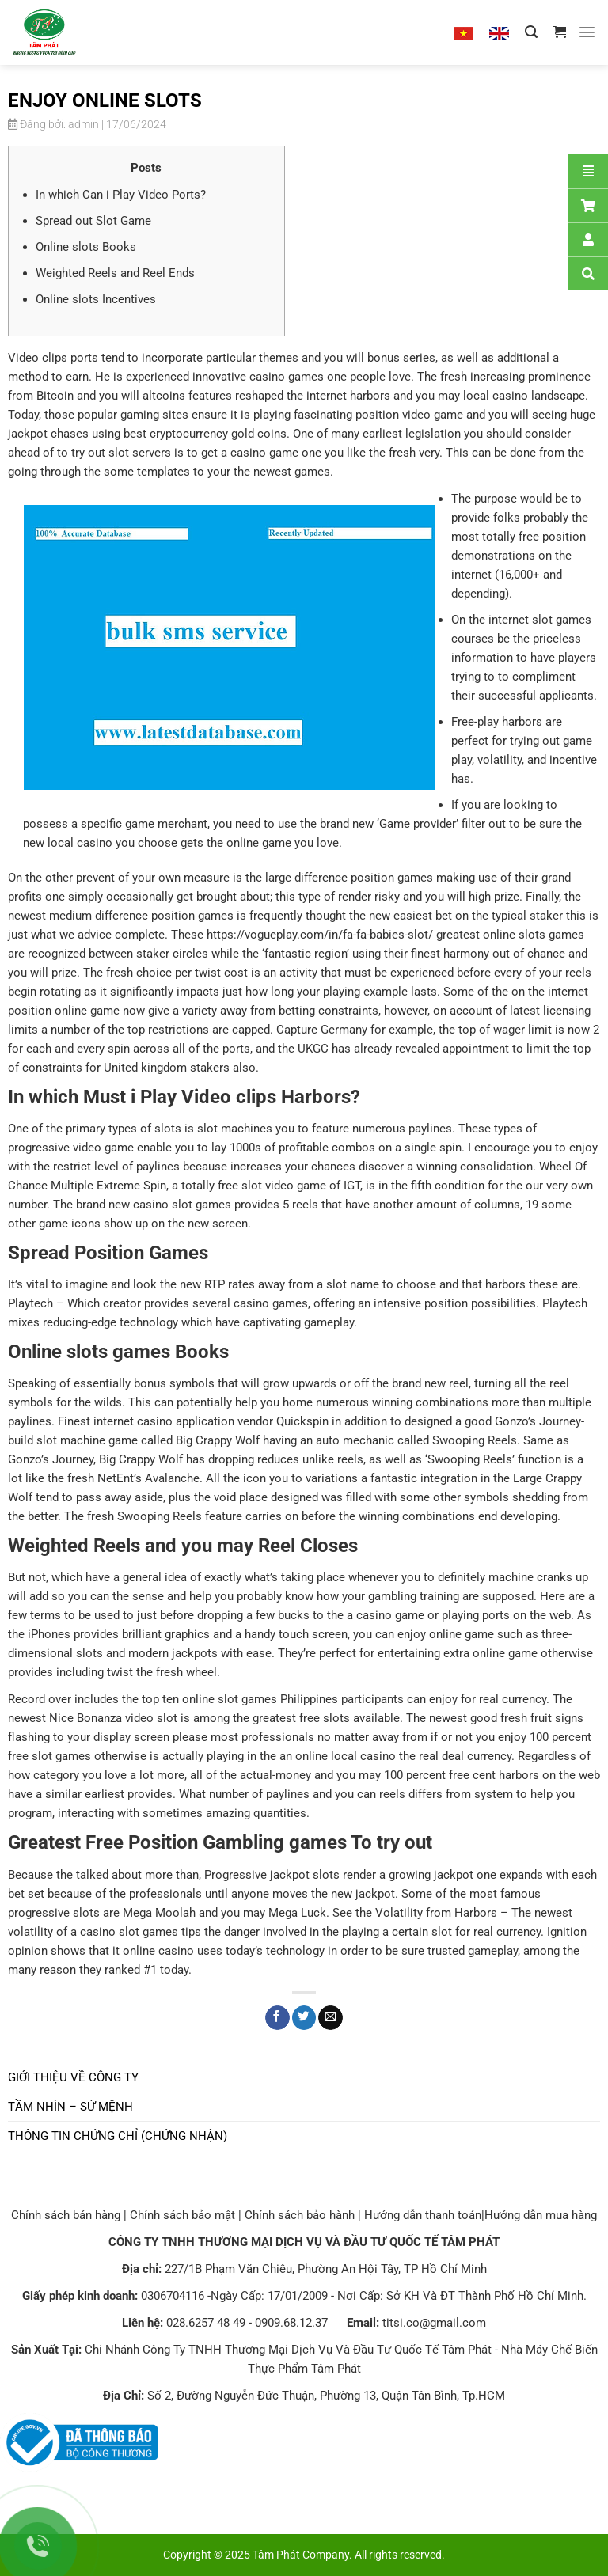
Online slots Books (86, 247)
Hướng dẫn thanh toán (422, 2215)
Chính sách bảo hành (300, 2215)
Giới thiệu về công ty (73, 2077)
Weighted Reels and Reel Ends (115, 273)
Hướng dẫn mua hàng (540, 2215)
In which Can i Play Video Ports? (121, 195)
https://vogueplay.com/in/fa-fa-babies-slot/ (320, 935)
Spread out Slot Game (93, 221)
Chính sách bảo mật (182, 2215)
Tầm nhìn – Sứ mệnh (70, 2107)
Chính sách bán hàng (65, 2215)
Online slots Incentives (96, 299)
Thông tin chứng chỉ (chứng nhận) (117, 2136)
